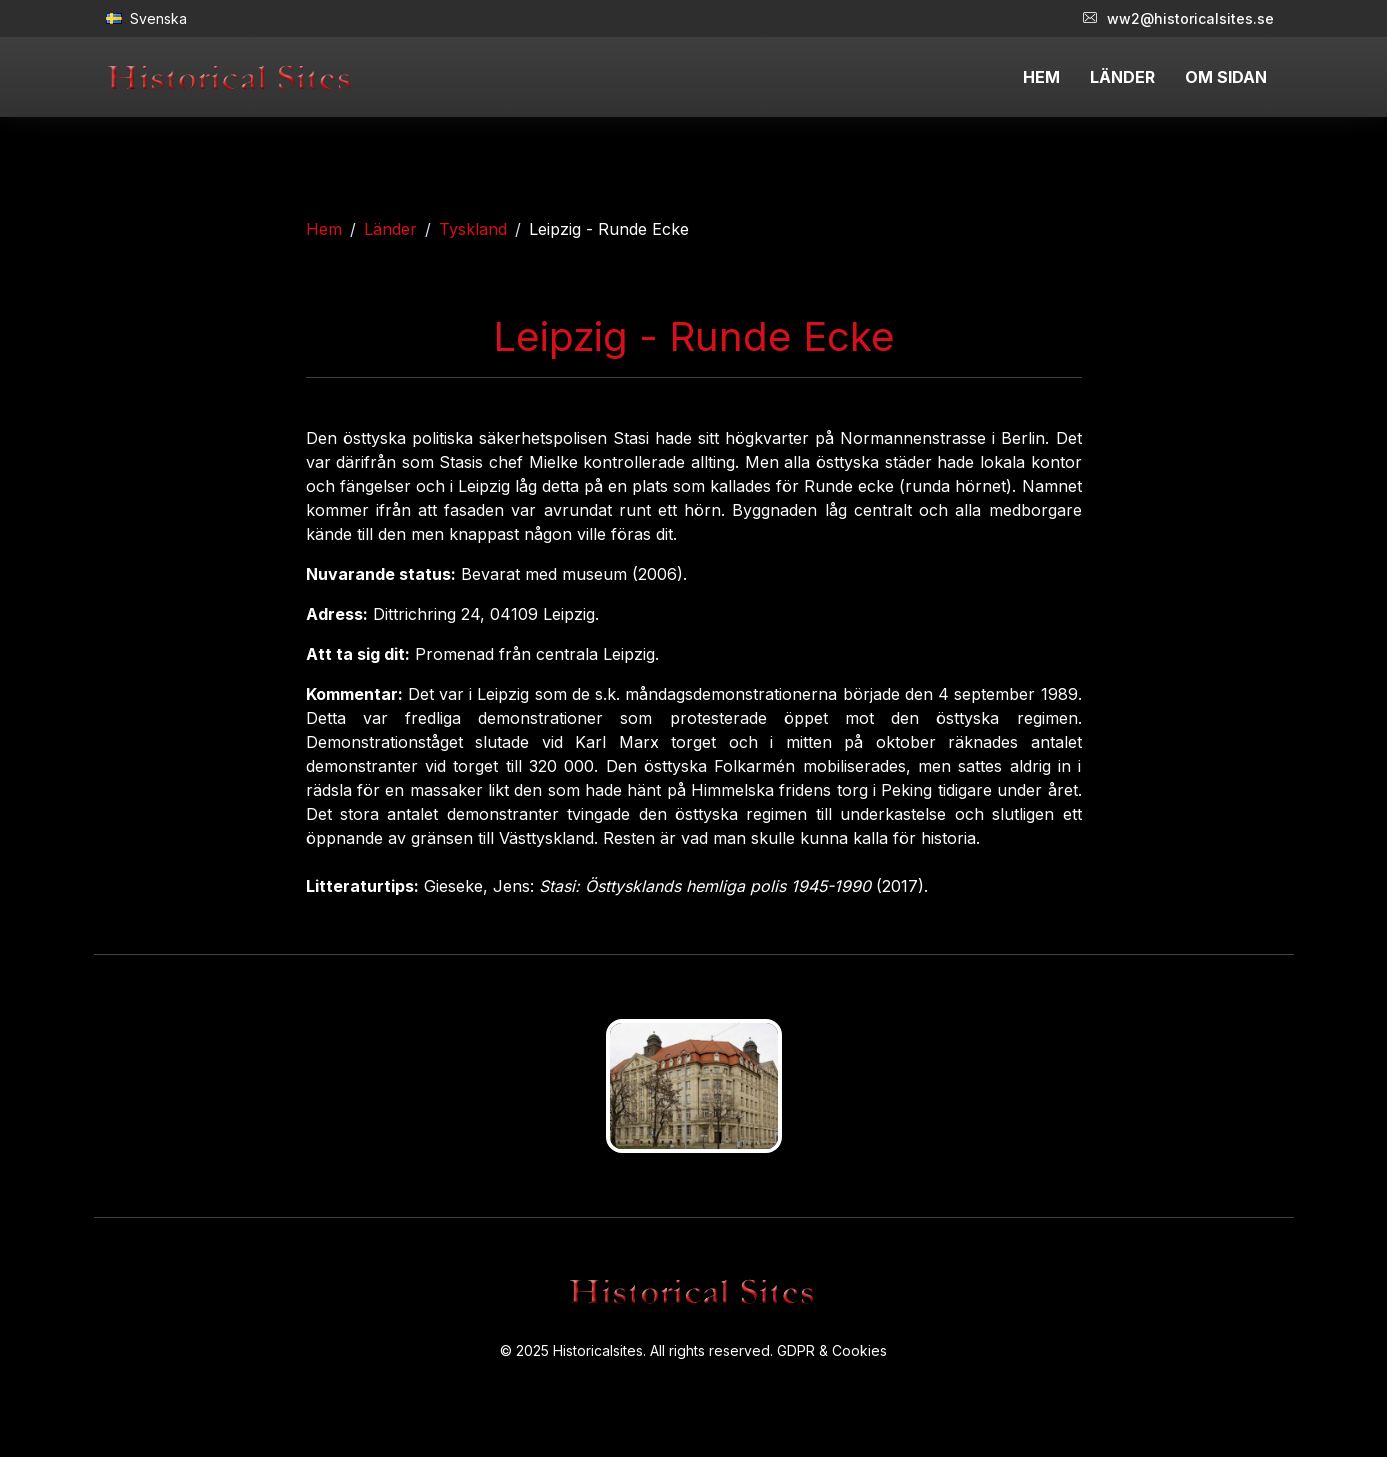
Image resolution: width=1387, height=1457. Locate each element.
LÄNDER (1122, 77)
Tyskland (473, 229)
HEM (1041, 77)
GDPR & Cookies (832, 1350)
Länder (390, 229)
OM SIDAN (1226, 77)
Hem (324, 229)
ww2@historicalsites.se (1178, 18)
